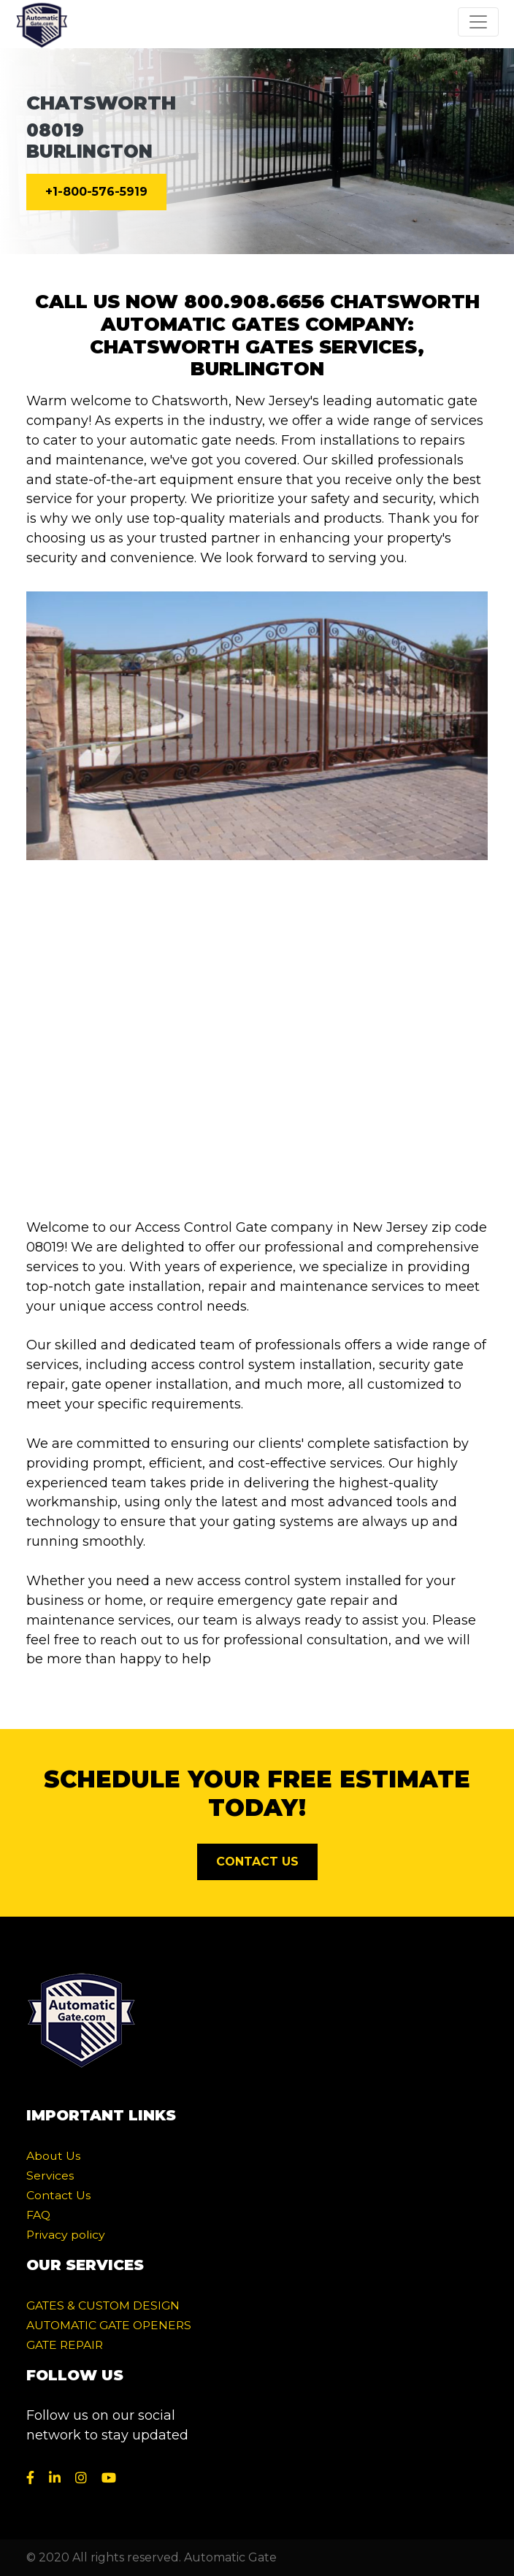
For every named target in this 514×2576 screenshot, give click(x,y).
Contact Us (58, 2195)
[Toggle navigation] (478, 22)
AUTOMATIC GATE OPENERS (108, 2325)
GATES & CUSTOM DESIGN (103, 2305)
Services (50, 2175)
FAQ (38, 2215)
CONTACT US (257, 1861)
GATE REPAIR (64, 2345)
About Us (53, 2156)
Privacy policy (65, 2235)
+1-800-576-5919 (96, 192)
